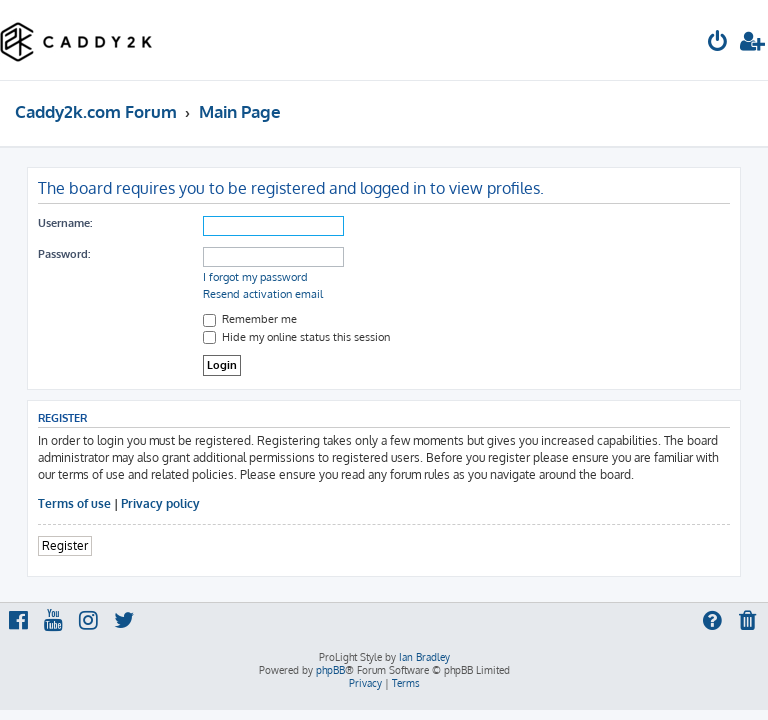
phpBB (330, 670)
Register (65, 545)
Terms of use (74, 503)
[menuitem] (718, 43)
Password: (64, 254)
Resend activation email (263, 294)
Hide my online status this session (296, 337)
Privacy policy (160, 503)
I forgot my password (255, 277)
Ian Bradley (424, 657)
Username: (65, 223)
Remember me (250, 319)
